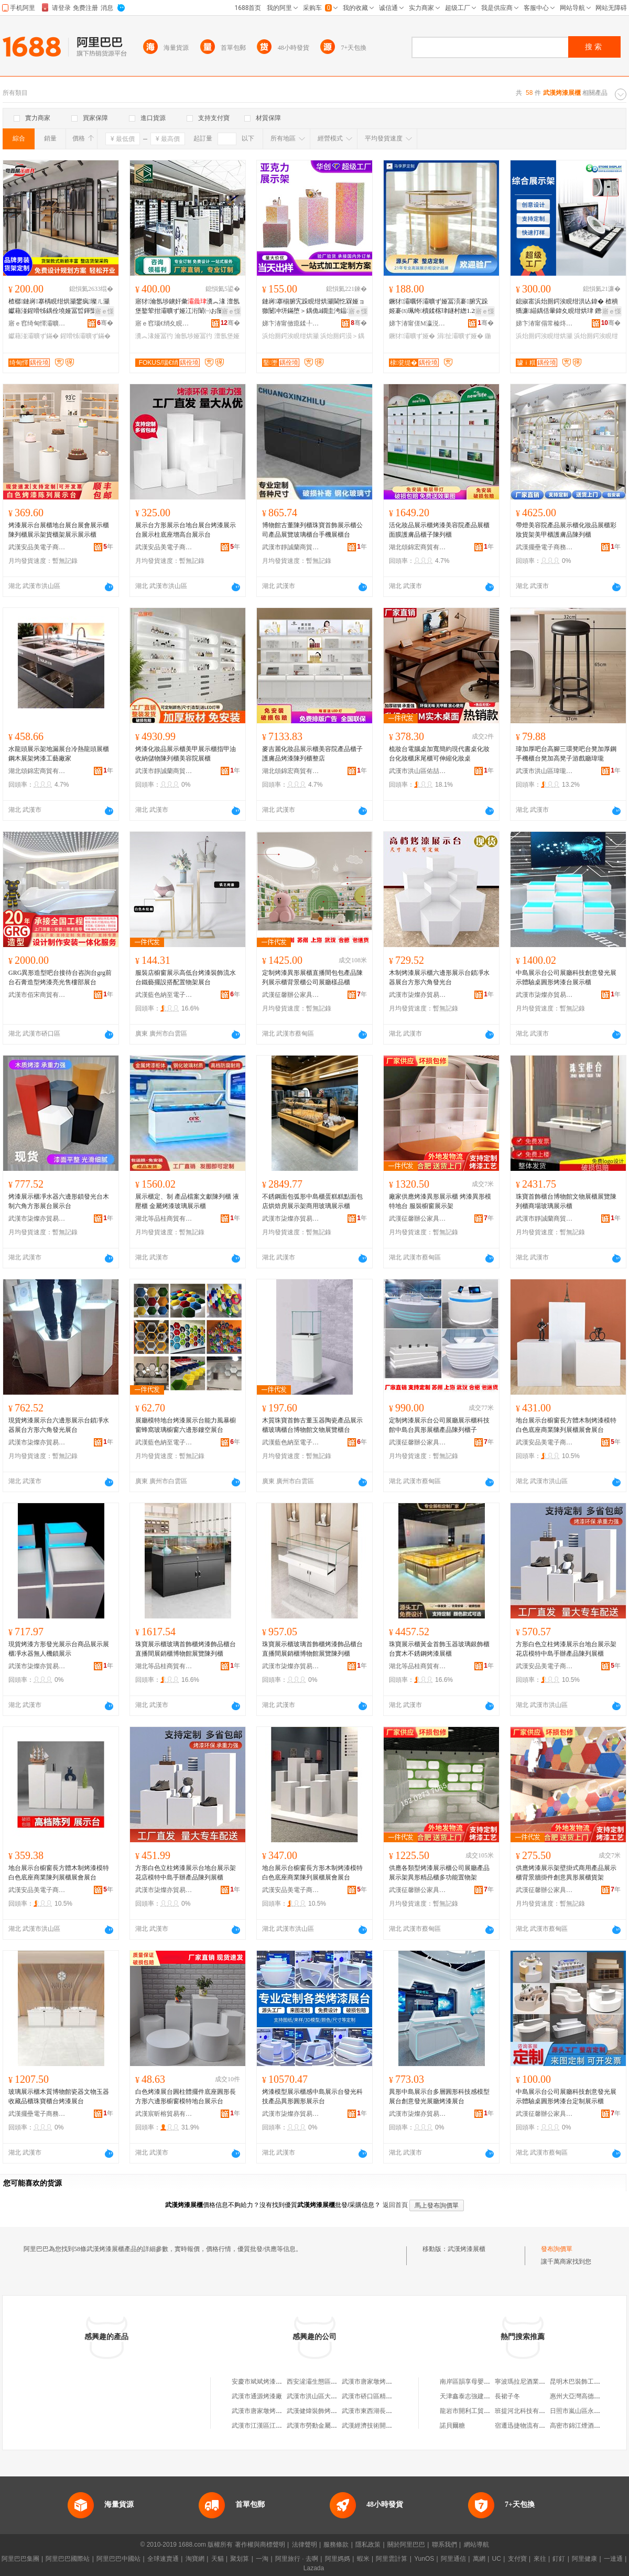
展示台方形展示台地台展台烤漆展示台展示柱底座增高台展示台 (185, 529)
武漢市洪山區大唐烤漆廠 (321, 2396)
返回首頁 (395, 2205)
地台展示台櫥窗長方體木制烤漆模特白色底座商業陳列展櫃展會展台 (566, 1425)
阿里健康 (584, 2558)
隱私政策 (368, 2544)
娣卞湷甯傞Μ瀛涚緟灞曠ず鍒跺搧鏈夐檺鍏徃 (418, 323)
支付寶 (517, 2558)
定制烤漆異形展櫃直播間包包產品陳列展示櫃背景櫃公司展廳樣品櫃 (312, 977)
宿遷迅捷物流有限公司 (526, 2425)
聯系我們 (444, 2544)
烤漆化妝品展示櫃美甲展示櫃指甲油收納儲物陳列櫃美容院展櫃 (185, 753)
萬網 (479, 2558)
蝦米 (363, 2558)
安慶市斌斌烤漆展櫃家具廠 (269, 2381)
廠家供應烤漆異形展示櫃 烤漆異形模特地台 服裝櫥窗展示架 (440, 1201)
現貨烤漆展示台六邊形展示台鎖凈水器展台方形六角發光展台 (58, 1425)
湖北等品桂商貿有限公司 (164, 1218)
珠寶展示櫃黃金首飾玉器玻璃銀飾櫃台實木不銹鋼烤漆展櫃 (439, 1648)
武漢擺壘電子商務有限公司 (544, 547)
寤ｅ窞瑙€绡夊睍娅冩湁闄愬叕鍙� (164, 323)
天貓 (217, 2558)
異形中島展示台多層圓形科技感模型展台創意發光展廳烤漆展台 (439, 2096)
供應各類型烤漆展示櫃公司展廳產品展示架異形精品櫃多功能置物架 (439, 1872)
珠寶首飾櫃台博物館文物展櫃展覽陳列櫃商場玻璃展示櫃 (566, 1201)
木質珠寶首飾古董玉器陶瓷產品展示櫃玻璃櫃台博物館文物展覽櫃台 (312, 1425)
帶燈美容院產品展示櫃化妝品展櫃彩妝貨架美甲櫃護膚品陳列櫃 (566, 529)
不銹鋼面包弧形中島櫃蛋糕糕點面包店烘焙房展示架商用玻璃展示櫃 (312, 1201)
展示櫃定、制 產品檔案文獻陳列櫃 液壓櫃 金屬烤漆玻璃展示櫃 (187, 1201)
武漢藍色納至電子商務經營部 (164, 994)
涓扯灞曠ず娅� (460, 336)
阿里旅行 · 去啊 (296, 2558)
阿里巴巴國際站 (68, 2558)
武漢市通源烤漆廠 (257, 2396)
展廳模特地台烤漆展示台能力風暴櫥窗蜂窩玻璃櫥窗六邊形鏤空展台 (185, 1425)
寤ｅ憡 (104, 311)
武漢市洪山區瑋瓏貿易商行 (544, 771)
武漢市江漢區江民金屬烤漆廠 (272, 2425)
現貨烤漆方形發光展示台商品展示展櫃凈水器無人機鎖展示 (58, 1648)
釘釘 (558, 2558)
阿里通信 (453, 2558)
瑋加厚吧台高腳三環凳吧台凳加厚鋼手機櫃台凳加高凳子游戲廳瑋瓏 (566, 753)
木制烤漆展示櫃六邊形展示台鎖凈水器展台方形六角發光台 (439, 977)
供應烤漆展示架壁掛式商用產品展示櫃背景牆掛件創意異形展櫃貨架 (566, 1872)
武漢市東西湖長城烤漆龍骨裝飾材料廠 (395, 2411)
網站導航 (476, 2544)
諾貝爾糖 (452, 2425)
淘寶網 (195, 2558)
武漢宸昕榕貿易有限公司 (164, 2113)
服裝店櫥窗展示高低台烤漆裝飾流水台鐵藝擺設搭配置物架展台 (185, 977)
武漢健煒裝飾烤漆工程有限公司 (331, 2411)
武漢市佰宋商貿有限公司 (37, 994)
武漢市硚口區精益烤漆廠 (376, 2396)
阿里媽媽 (337, 2558)
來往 (540, 2558)
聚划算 (239, 2558)
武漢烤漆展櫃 (466, 2249)
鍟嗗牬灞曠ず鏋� (85, 336)
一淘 (262, 2558)
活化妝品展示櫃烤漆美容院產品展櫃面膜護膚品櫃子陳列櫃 (439, 529)
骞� (105, 323)
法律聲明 (304, 2544)
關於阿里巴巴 (406, 2544)
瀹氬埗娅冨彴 (193, 336)
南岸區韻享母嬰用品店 (471, 2381)
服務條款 (336, 2544)
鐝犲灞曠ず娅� (412, 336)
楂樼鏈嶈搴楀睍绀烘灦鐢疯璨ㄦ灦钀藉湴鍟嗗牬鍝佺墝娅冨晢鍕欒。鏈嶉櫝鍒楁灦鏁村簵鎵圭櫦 (59, 307)
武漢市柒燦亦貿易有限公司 (418, 994)
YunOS (424, 2558)
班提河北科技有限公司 (526, 2411)
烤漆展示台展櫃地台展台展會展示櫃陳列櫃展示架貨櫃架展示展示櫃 (58, 529)
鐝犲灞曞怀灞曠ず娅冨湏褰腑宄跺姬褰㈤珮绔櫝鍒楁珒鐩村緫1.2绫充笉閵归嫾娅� (441, 307)
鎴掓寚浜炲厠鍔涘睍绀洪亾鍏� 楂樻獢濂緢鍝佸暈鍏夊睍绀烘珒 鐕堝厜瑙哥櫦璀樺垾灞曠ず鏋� (568, 307)
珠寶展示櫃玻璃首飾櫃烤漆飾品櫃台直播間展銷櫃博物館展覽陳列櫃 (185, 1648)
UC (496, 2558)
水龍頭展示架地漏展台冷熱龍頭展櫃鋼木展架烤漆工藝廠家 (58, 753)
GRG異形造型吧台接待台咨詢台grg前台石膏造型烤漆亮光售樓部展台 (60, 977)
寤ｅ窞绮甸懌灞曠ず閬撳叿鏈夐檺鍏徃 (37, 323)
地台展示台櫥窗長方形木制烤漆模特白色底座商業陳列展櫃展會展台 (312, 1872)
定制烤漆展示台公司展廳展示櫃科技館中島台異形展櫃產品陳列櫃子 (439, 1425)
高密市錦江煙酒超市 (578, 2425)
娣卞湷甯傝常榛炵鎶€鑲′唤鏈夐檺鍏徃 (544, 323)
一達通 (613, 2558)
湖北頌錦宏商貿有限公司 (418, 547)
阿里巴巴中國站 (118, 2558)
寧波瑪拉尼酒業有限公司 (529, 2381)
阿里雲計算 (391, 2558)
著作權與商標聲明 (260, 2544)
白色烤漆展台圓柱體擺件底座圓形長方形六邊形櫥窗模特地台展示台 (185, 2096)
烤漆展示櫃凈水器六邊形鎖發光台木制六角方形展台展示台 (58, 1201)
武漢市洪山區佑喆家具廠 (418, 771)
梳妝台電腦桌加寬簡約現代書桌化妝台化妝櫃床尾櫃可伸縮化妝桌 (439, 753)
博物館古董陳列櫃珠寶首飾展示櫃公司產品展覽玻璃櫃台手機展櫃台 (312, 529)
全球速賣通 (163, 2558)
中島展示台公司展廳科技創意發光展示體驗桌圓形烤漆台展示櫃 (566, 977)
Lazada (313, 2568)
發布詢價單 (556, 2249)
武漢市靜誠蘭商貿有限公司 (291, 547)
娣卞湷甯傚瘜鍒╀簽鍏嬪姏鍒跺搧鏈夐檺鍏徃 (291, 323)
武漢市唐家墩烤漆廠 (370, 2381)
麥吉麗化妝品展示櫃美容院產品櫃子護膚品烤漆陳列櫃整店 (312, 753)
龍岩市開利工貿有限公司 (474, 2411)
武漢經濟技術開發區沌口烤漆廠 (386, 2425)
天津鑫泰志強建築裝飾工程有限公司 (490, 2396)
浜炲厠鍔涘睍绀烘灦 (290, 336)
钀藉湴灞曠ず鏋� (33, 336)
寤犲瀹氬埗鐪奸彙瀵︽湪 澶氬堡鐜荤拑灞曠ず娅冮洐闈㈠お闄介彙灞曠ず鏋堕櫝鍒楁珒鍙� (187, 307)
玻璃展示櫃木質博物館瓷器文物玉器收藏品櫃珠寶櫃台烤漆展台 (58, 2096)
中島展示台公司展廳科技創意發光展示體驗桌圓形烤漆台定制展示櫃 (566, 2096)
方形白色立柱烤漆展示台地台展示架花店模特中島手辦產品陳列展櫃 (566, 1648)
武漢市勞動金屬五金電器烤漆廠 (331, 2425)
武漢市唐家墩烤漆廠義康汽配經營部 (282, 2411)
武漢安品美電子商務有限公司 (37, 547)
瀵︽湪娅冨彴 (154, 336)
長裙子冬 (507, 2396)
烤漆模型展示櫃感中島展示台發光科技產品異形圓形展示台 (312, 2096)
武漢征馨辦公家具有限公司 (291, 994)
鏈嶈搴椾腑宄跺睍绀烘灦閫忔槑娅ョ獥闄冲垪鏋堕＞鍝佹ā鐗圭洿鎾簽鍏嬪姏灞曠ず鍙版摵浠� (313, 307)
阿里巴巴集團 (20, 2558)
